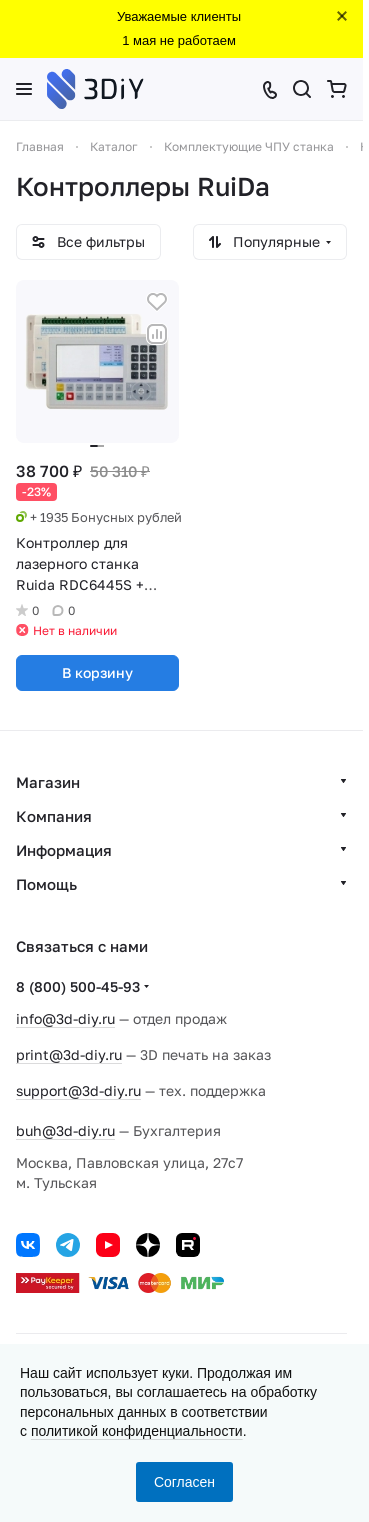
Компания (54, 816)
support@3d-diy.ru (78, 1090)
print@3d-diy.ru (69, 1054)
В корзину (97, 672)
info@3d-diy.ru (65, 1018)
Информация (64, 850)
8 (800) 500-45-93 (78, 986)
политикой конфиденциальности (137, 1431)
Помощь (46, 884)
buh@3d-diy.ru (65, 1130)
